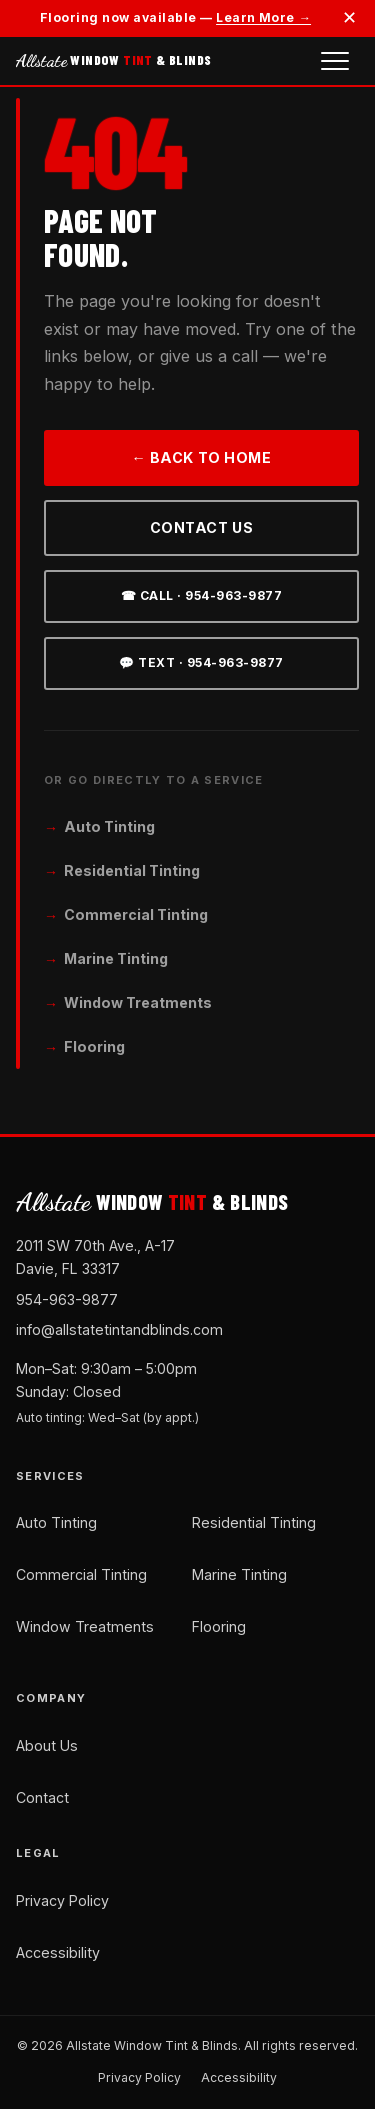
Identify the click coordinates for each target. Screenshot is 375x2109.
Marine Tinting (116, 958)
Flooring (94, 1046)
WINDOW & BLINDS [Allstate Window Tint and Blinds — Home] (113, 60)
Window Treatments (138, 1002)
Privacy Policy (62, 1900)
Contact (42, 1797)
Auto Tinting (109, 826)
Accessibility (58, 1952)
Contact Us (202, 527)
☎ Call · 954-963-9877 (201, 595)
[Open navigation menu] (335, 61)
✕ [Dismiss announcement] (349, 17)
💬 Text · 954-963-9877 (201, 662)
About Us (47, 1745)
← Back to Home (201, 457)
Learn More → (263, 17)
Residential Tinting (132, 870)
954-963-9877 (67, 1299)
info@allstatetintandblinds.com (119, 1329)
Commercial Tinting (136, 914)
